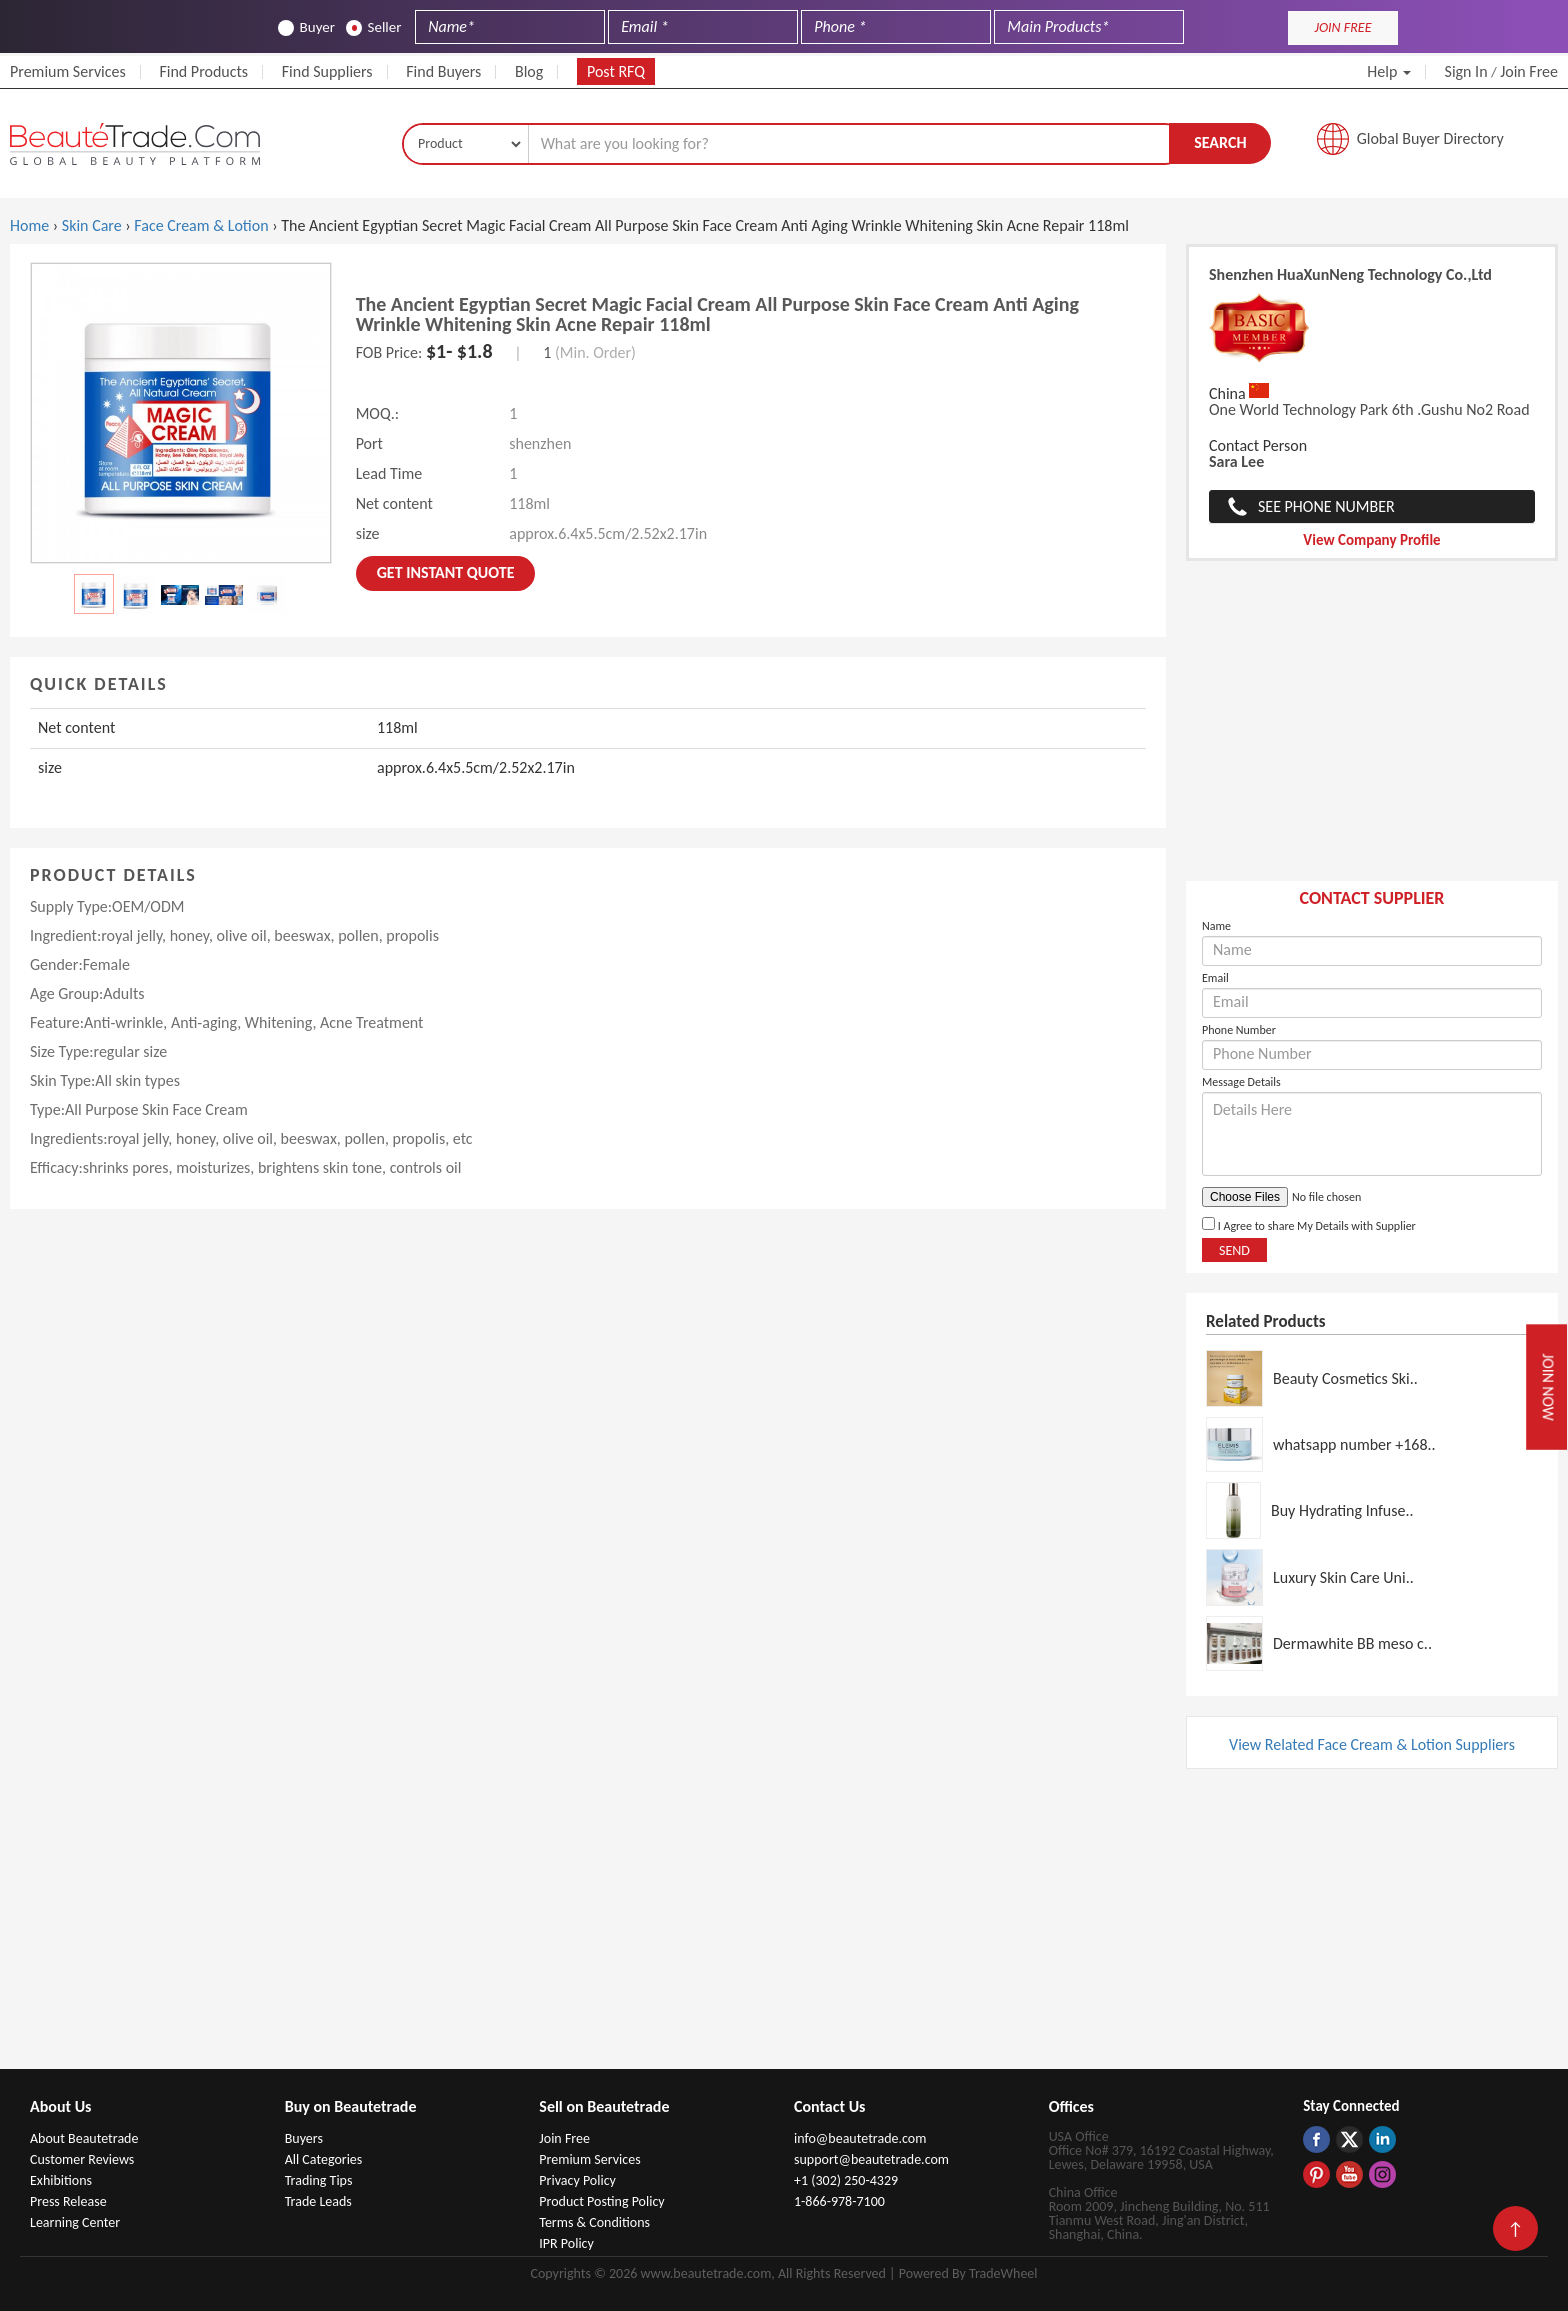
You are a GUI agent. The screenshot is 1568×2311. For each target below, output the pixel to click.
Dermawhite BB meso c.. (1352, 1643)
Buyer (306, 27)
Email (1215, 978)
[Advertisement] (1372, 731)
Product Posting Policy (601, 2201)
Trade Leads (318, 2201)
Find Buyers (443, 71)
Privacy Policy (577, 2180)
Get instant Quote (446, 572)
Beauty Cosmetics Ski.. (1345, 1378)
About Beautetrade (84, 2138)
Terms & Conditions (594, 2222)
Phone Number (1239, 1030)
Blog (529, 71)
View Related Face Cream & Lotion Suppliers (1372, 1744)
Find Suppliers (327, 71)
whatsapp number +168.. (1354, 1444)
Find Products (203, 71)
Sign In (1466, 71)
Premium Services (68, 71)
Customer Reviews (82, 2159)
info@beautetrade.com (860, 2138)
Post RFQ (616, 71)
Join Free (1529, 71)
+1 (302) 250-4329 (846, 2180)
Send (1234, 1250)
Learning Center (75, 2222)
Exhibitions (61, 2180)
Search (1220, 142)
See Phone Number (1326, 506)
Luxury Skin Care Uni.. (1343, 1577)
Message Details (1241, 1082)
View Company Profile (1371, 540)
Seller (374, 27)
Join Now (1548, 1386)
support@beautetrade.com (871, 2159)
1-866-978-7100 (839, 2201)
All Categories (324, 2159)
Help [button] (1389, 71)
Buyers (304, 2138)
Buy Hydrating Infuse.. (1342, 1510)
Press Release (68, 2201)
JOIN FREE (1342, 27)
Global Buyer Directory (1430, 138)
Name (1216, 926)
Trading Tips (319, 2180)
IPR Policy (566, 2243)
